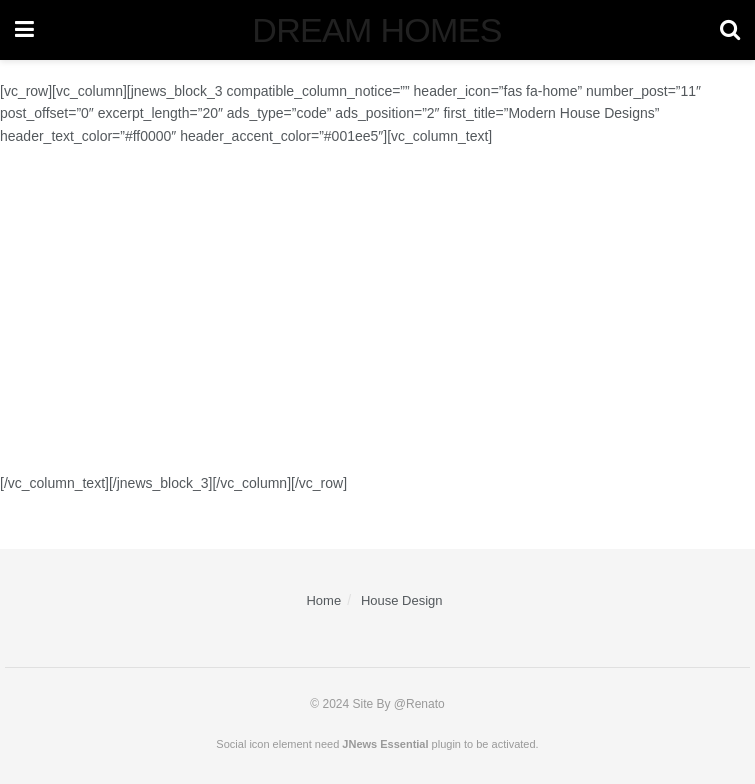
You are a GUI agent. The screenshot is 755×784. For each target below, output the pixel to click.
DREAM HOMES (376, 30)
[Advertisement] (377, 310)
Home (323, 600)
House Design (402, 600)
